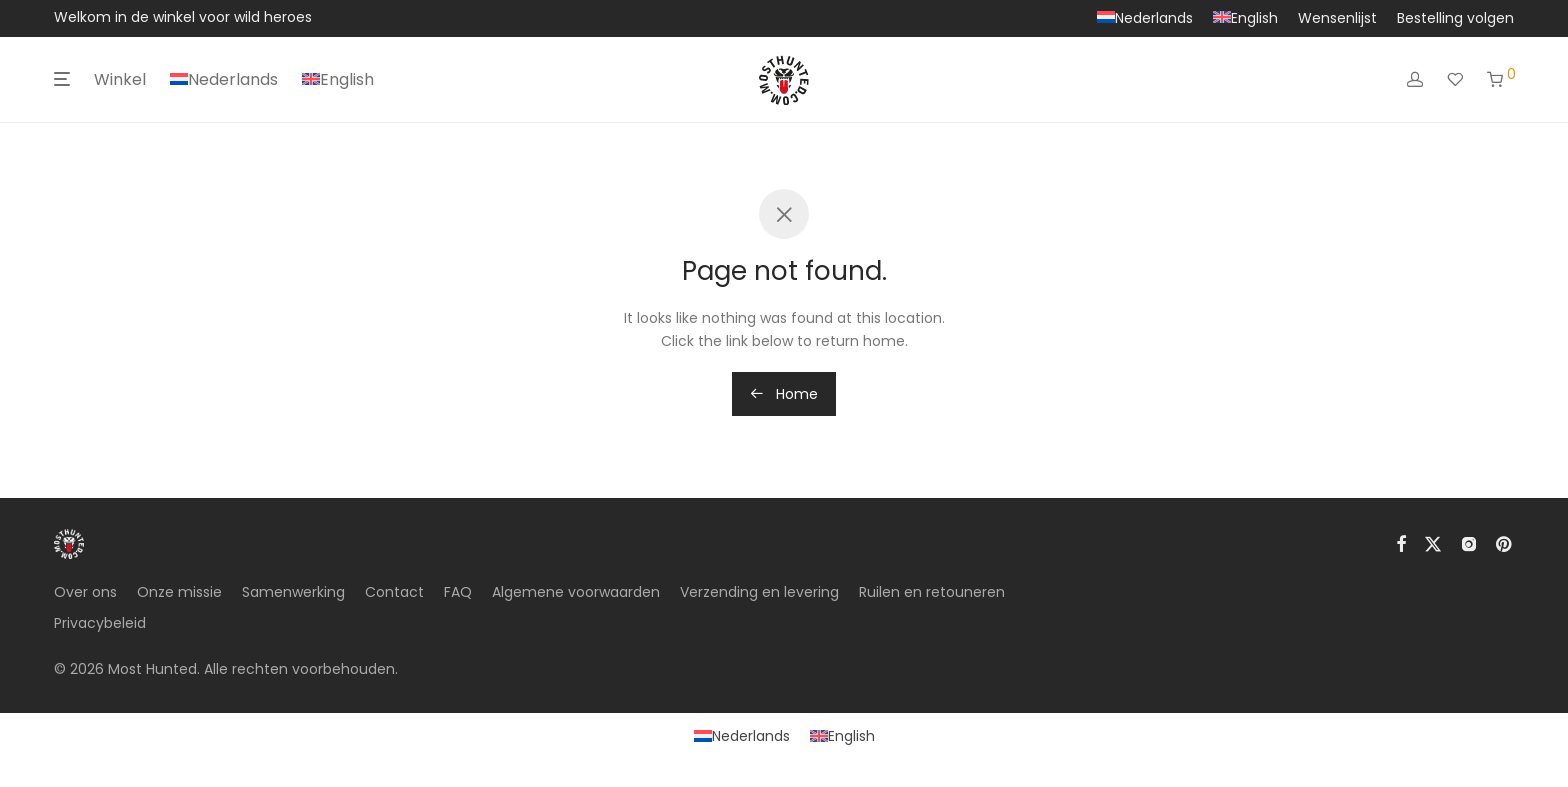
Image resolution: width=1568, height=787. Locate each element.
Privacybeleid (100, 623)
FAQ (458, 592)
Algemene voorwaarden (576, 592)
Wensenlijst (1337, 18)
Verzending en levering (759, 592)
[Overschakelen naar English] (1245, 18)
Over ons (85, 592)
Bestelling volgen (1455, 18)
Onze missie (179, 592)
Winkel (120, 79)
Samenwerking (293, 592)
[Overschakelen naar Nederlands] (742, 736)
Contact (394, 592)
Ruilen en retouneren (932, 592)
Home (784, 394)
